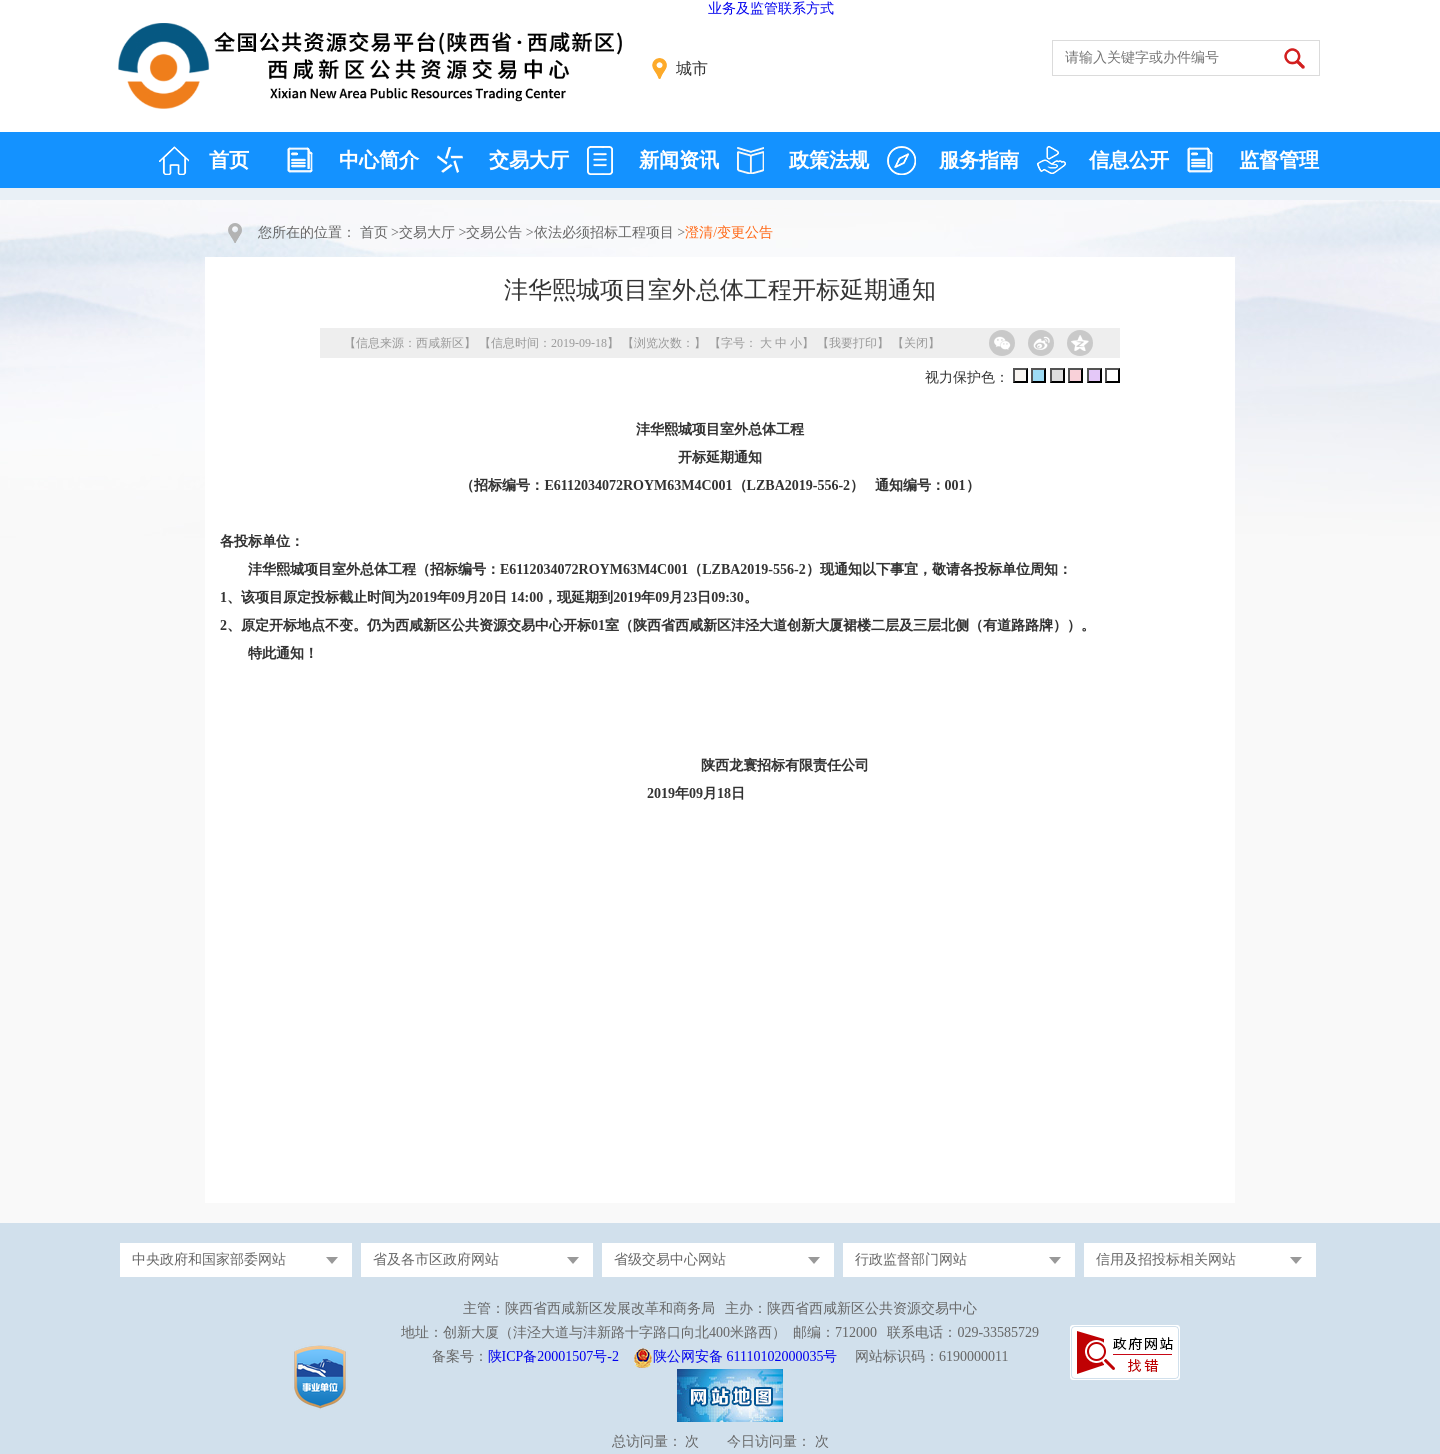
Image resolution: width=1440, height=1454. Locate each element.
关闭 (916, 343)
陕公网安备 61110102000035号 (745, 1356)
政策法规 (829, 160)
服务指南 (979, 160)
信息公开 (1129, 160)
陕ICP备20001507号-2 (553, 1356)
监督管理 (1279, 160)
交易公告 (494, 232)
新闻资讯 (679, 160)
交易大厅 (529, 160)
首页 (229, 160)
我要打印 (853, 343)
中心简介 (379, 160)
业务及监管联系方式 (771, 8)
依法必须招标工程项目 (604, 232)
